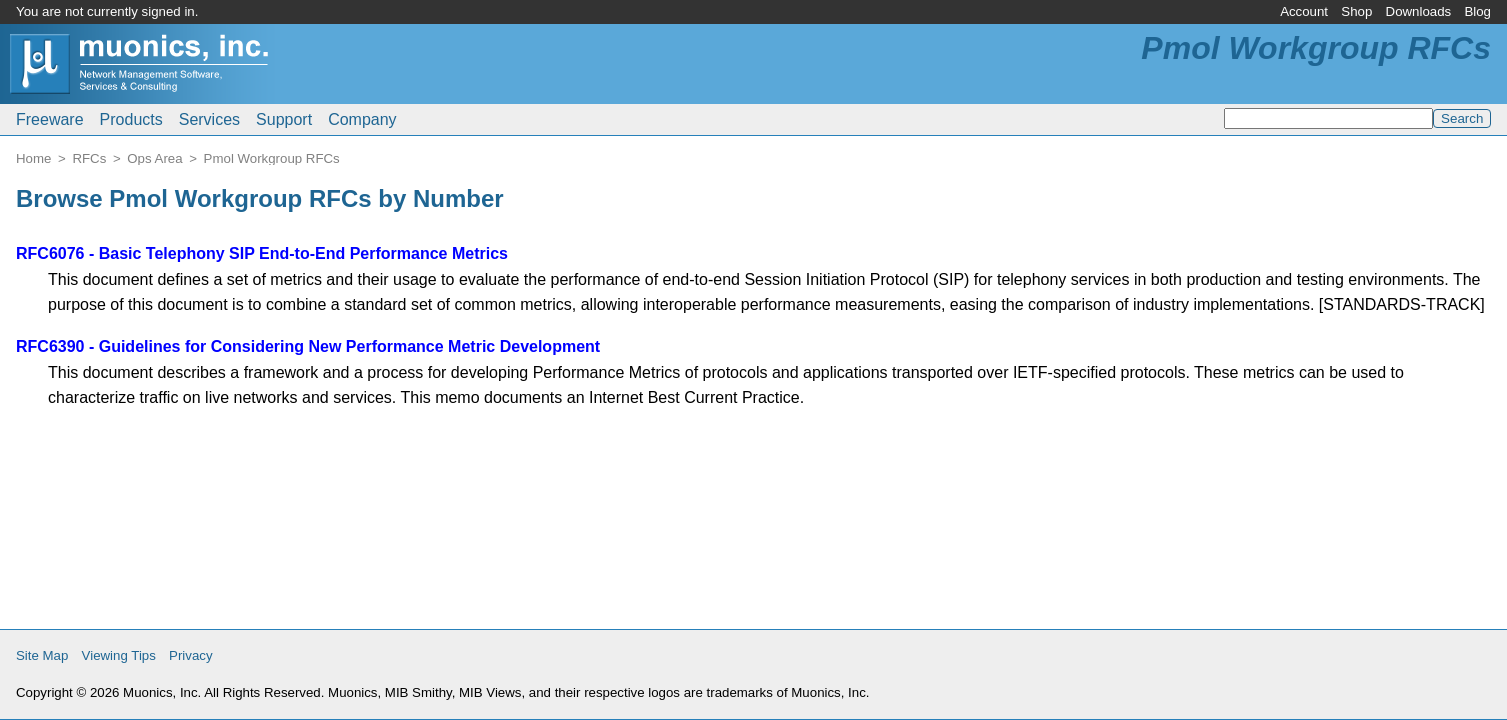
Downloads (1419, 11)
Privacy (191, 655)
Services (209, 119)
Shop (1356, 11)
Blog (1477, 11)
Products (131, 119)
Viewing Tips (119, 655)
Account (1304, 11)
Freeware (50, 119)
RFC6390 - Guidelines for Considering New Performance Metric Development (308, 346)
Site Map (42, 655)
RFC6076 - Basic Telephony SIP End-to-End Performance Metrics (262, 253)
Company (362, 119)
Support (284, 119)
